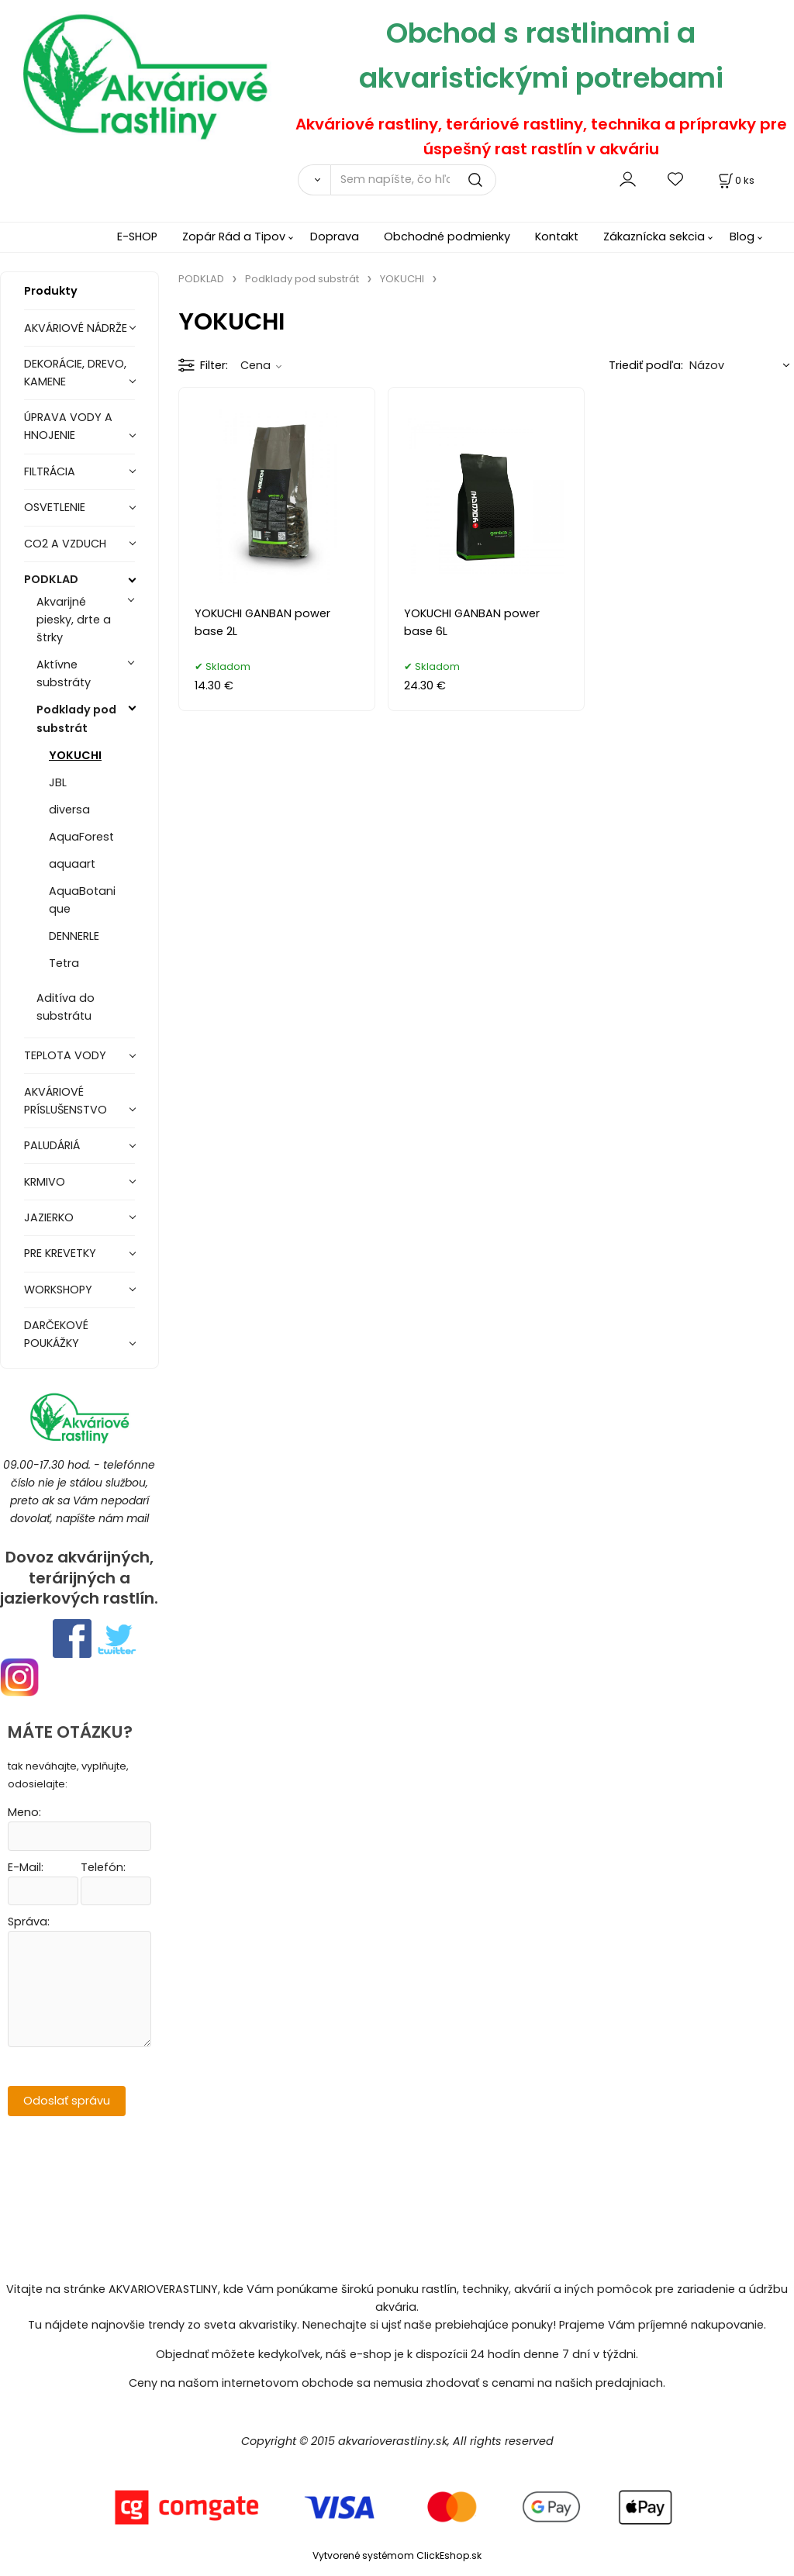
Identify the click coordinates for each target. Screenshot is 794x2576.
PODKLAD (51, 579)
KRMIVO (44, 1182)
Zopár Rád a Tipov (233, 236)
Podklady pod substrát (76, 718)
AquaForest (81, 836)
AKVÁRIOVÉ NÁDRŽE (75, 328)
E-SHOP (137, 236)
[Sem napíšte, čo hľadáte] (413, 179)
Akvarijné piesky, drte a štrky (73, 619)
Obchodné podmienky (447, 236)
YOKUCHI (75, 755)
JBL (58, 782)
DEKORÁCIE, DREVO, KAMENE (75, 372)
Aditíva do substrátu (65, 1007)
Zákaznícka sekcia (654, 236)
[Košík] (735, 180)
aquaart (72, 864)
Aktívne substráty (63, 673)
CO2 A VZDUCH (65, 543)
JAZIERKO (49, 1217)
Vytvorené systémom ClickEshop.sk (397, 2555)
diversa (69, 809)
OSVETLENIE (54, 507)
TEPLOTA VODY (65, 1055)
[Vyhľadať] (314, 179)
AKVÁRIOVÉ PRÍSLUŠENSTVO (65, 1100)
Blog (742, 236)
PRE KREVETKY (60, 1253)
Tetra (64, 963)
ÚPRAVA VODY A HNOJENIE (68, 426)
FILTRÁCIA (49, 471)
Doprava (334, 236)
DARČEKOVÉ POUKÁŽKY (56, 1334)
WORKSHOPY (58, 1289)
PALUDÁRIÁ (52, 1145)
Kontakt (556, 236)
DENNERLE (74, 936)
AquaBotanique (82, 900)
